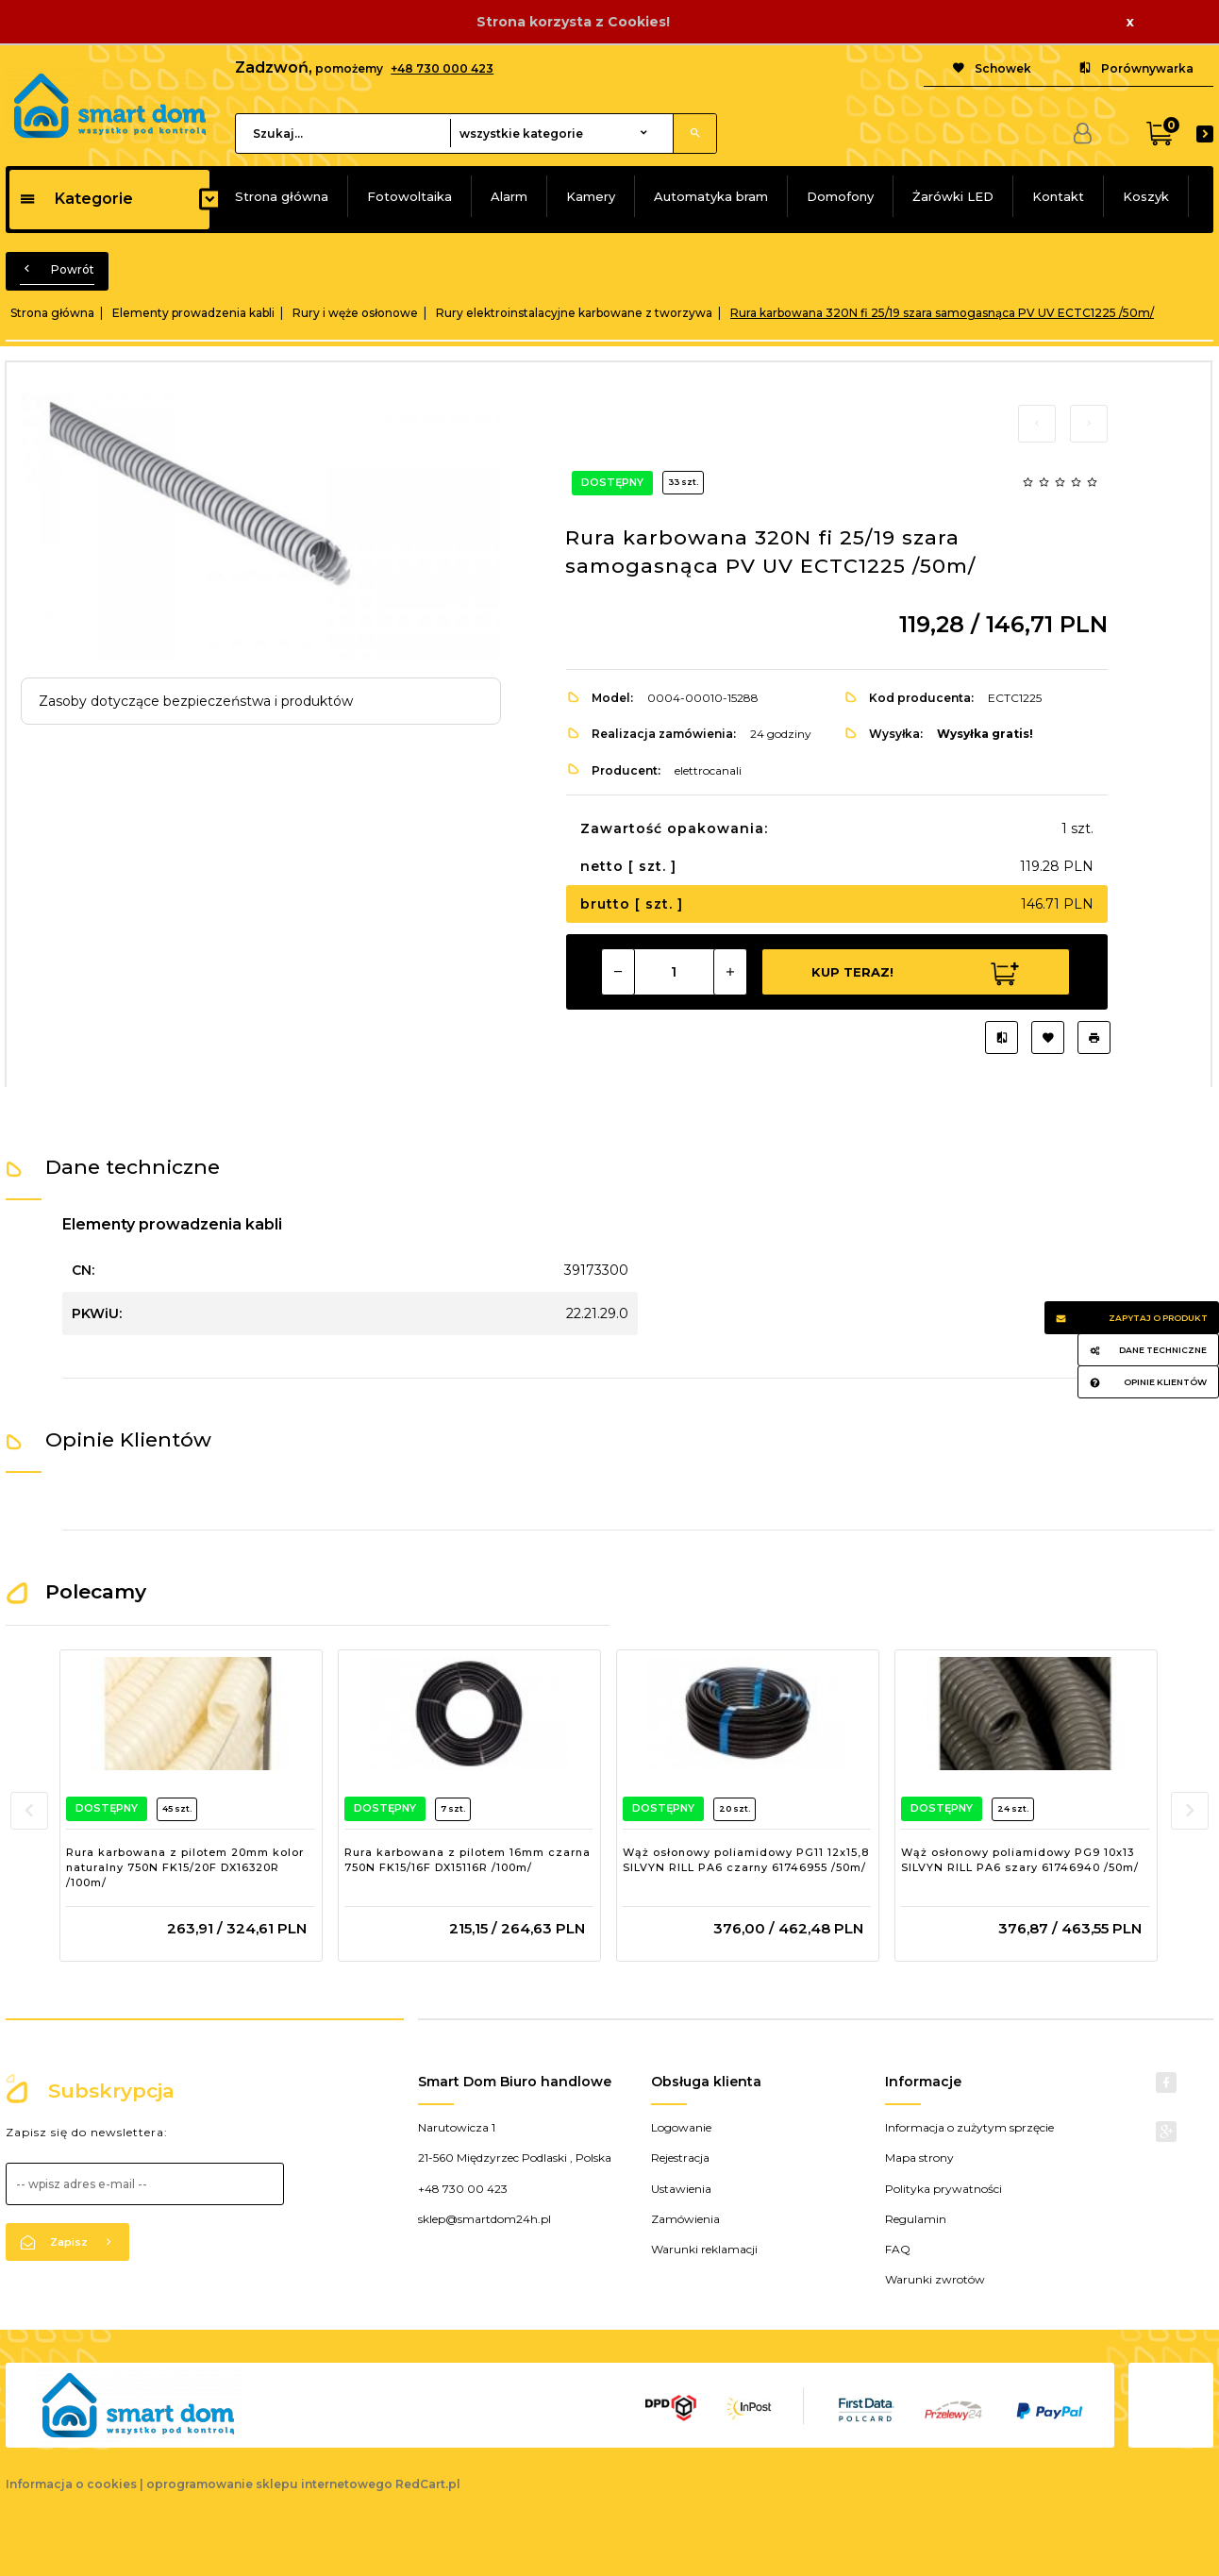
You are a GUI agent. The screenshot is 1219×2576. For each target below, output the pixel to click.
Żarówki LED (953, 196)
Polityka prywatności (943, 2189)
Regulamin (915, 2219)
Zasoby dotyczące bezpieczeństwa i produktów (196, 701)
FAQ (897, 2249)
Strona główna (281, 196)
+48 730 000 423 (442, 68)
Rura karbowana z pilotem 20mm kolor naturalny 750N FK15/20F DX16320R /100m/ (185, 1867)
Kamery (590, 196)
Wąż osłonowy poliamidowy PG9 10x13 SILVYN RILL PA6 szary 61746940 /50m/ (1020, 1860)
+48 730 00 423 (463, 2189)
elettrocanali (708, 770)
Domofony (840, 196)
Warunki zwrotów (935, 2279)
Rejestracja (680, 2157)
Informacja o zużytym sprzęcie (969, 2127)
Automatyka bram (711, 196)
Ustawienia (681, 2189)
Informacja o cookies (71, 2484)
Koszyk (1146, 196)
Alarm (509, 196)
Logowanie (681, 2127)
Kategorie (76, 199)
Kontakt (1058, 196)
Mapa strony (919, 2157)
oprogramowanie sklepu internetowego (269, 2484)
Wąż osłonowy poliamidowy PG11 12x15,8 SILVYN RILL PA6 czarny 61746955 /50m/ (746, 1860)
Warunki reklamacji (704, 2249)
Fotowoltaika (409, 196)
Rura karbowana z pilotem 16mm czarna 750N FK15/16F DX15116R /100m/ (467, 1860)
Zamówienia (685, 2219)
